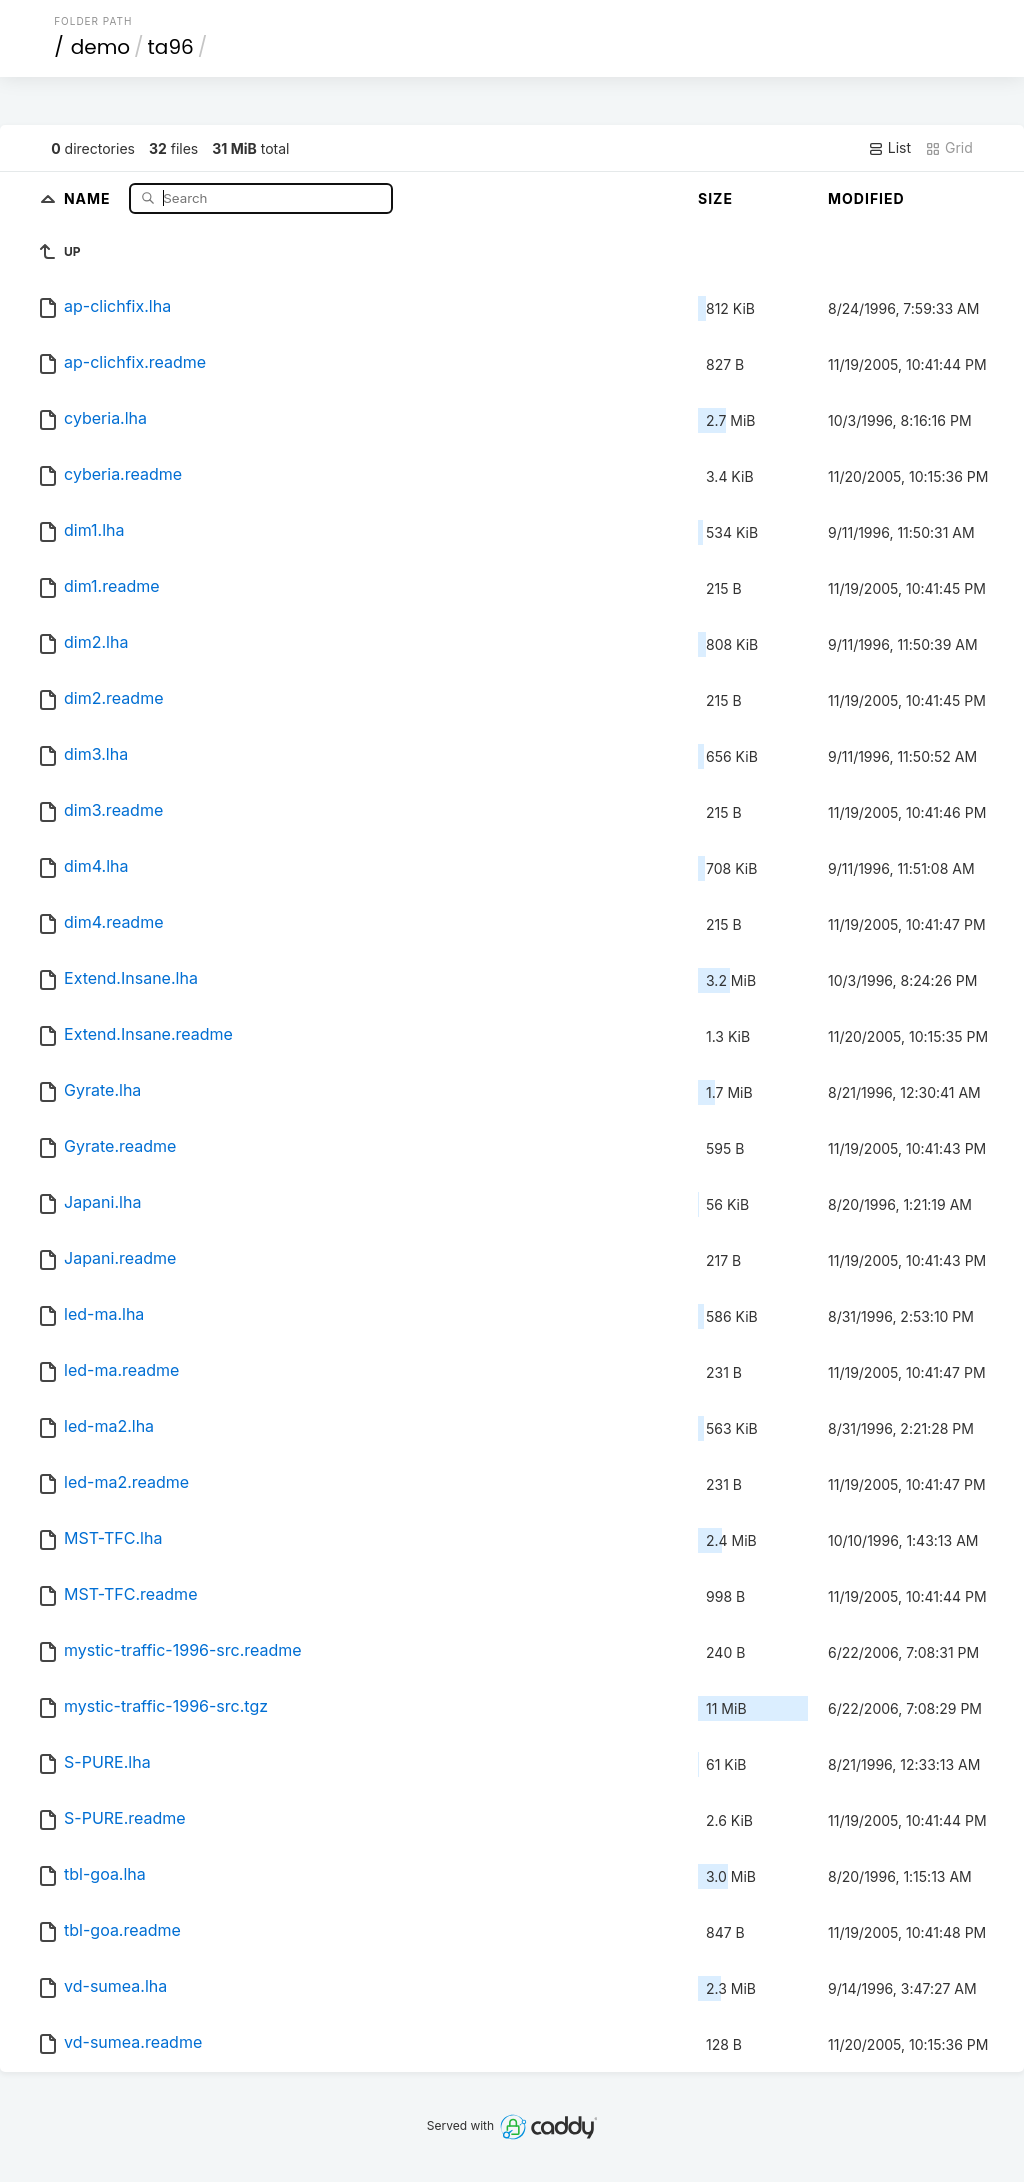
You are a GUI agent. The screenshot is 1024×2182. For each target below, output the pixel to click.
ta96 (171, 47)
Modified (866, 198)
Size (715, 198)
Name (89, 197)
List (889, 148)
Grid (949, 148)
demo (100, 47)
